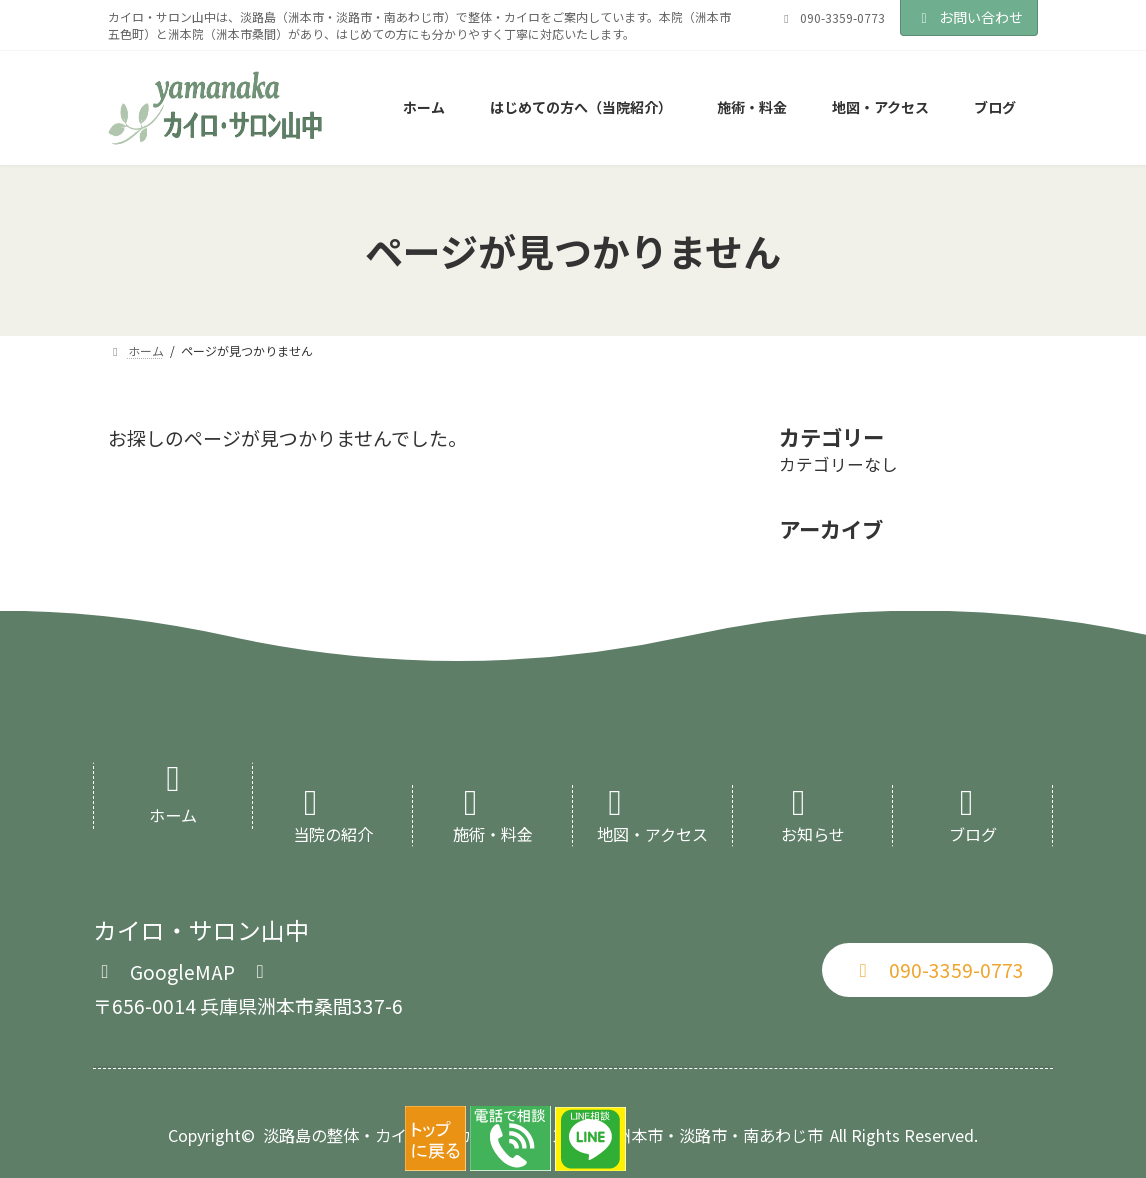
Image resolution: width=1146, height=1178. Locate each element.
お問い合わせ (969, 17)
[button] (182, 969)
